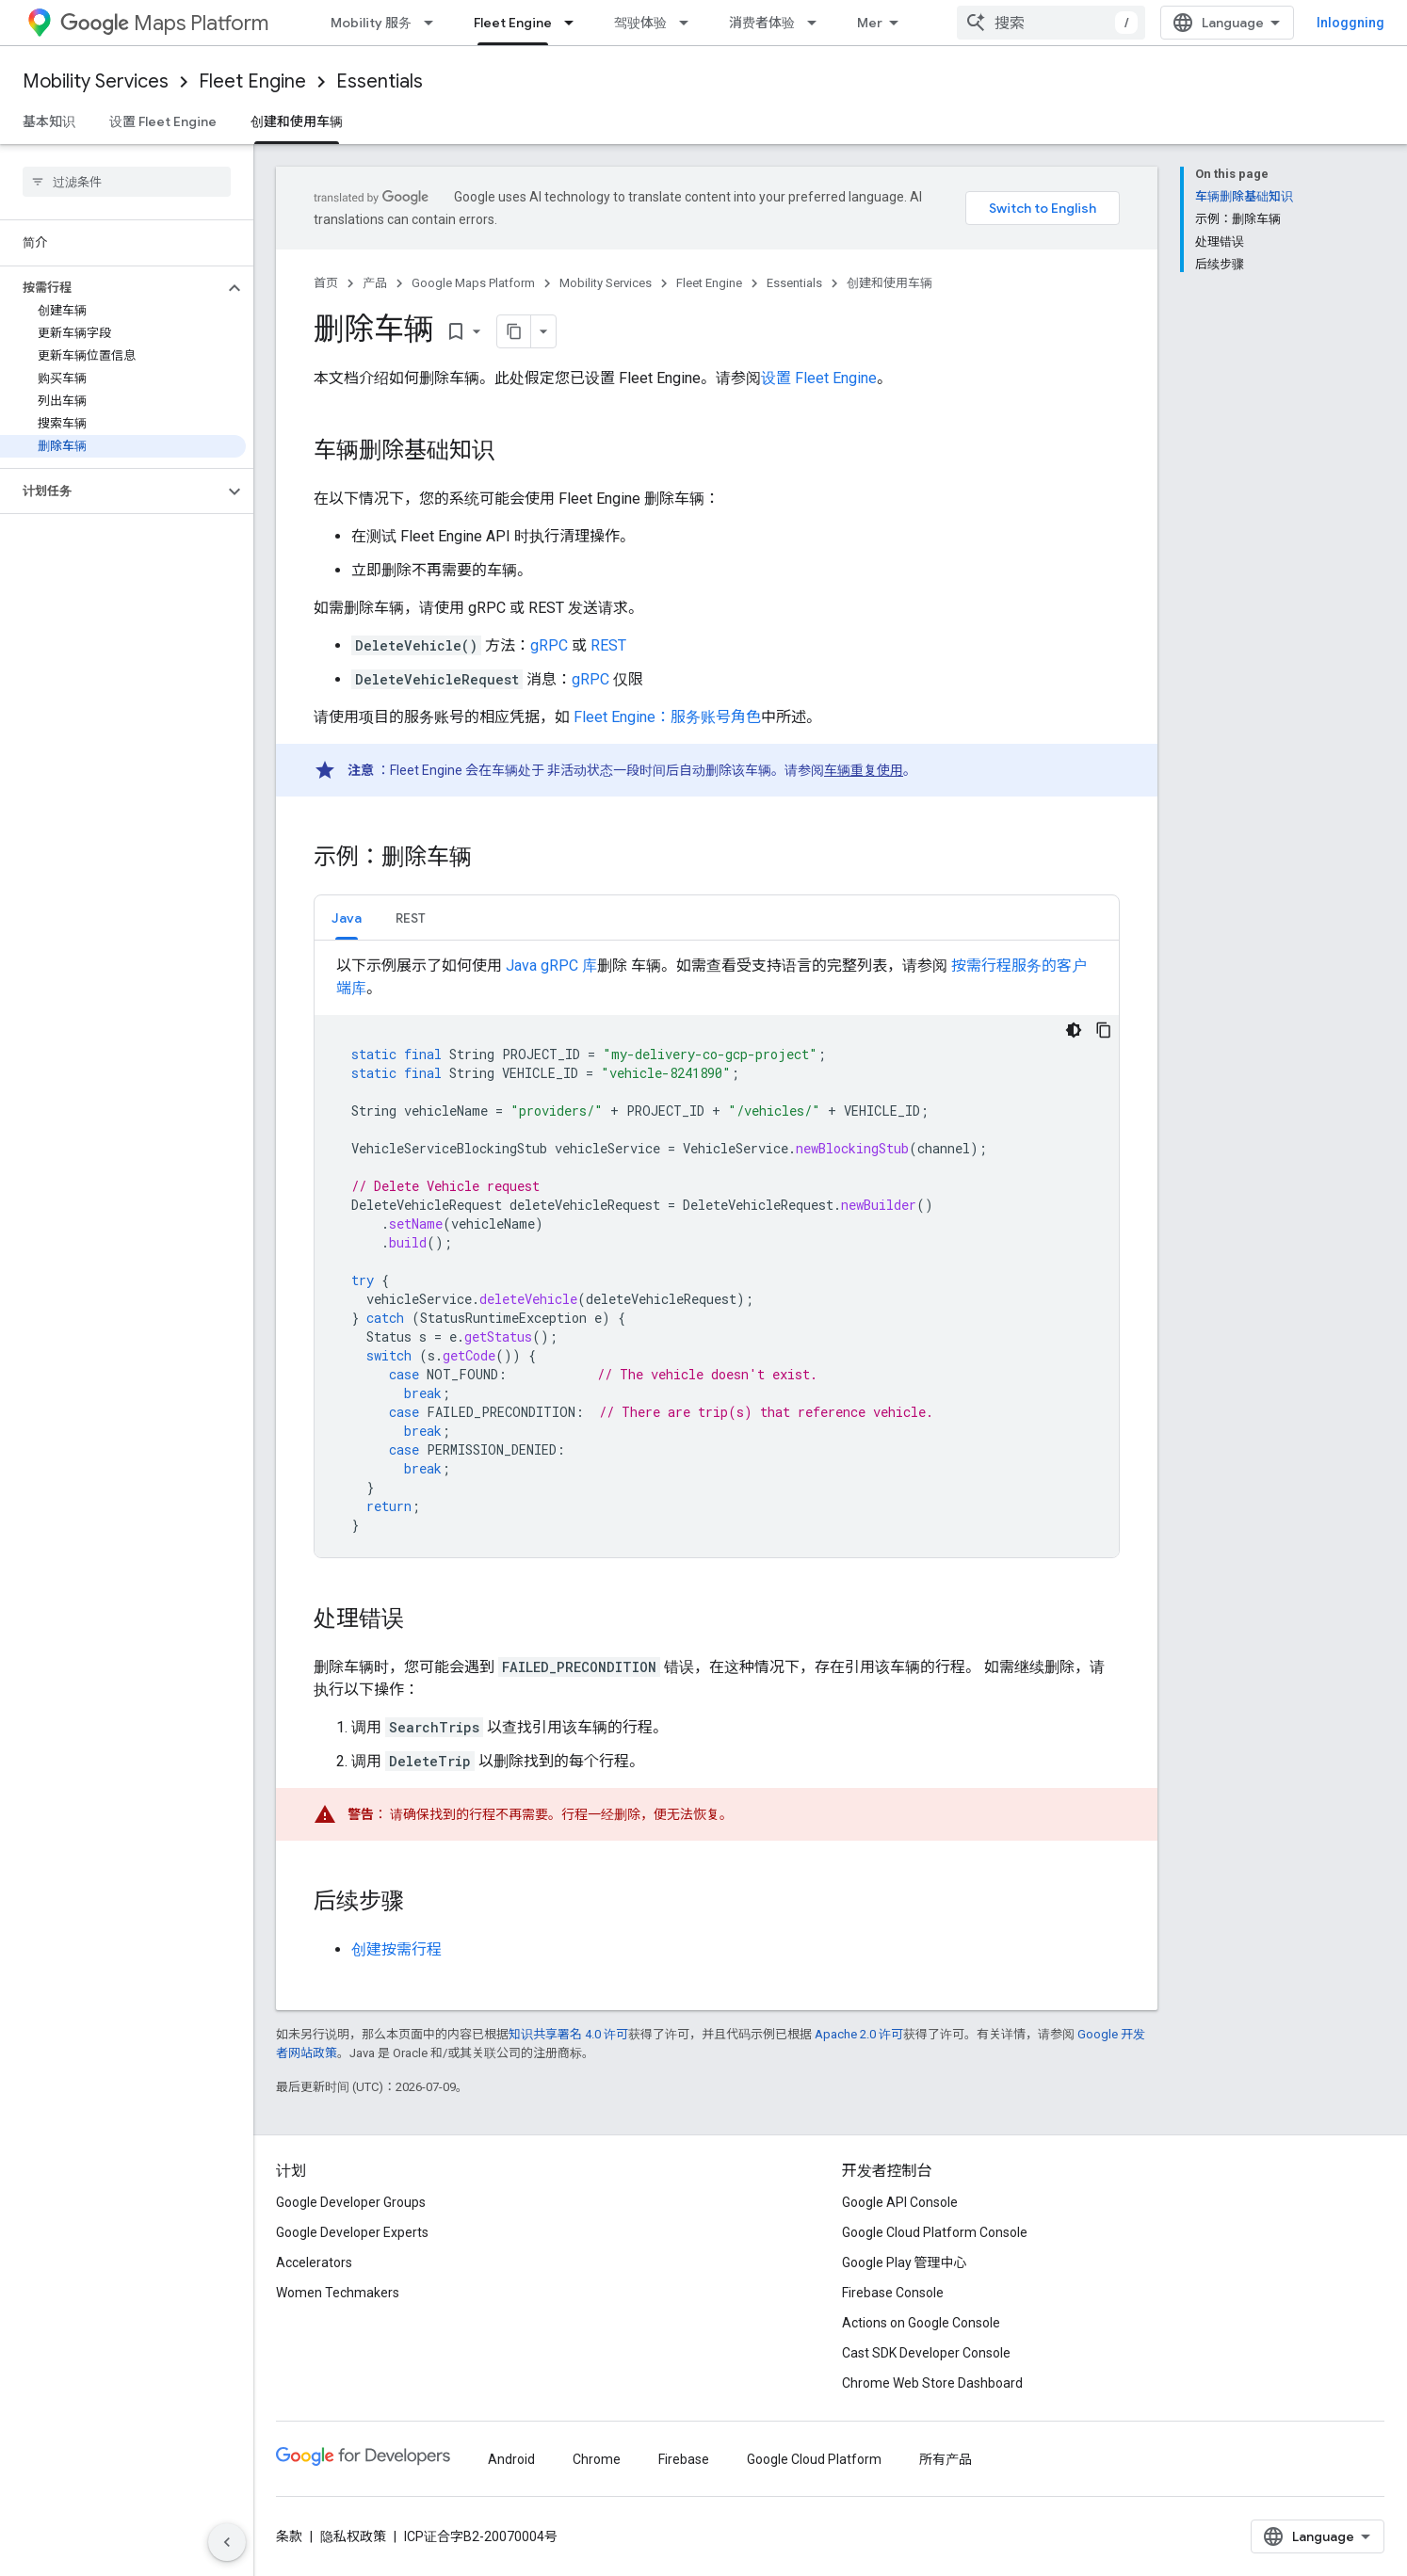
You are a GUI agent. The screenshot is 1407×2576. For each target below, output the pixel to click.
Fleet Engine (252, 81)
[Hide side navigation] (227, 2542)
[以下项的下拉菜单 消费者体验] (817, 22)
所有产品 (945, 2459)
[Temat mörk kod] (1074, 1030)
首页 (326, 283)
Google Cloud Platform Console (934, 2232)
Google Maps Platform (473, 283)
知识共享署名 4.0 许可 (568, 2034)
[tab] (347, 917)
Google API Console (900, 2202)
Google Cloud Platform (814, 2459)
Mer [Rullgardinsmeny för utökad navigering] (869, 22)
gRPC (549, 645)
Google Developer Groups (351, 2202)
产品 (375, 283)
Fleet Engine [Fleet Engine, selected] (513, 22)
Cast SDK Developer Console (926, 2352)
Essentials (379, 81)
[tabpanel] (717, 1256)
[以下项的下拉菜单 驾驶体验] (689, 22)
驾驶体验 (640, 22)
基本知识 (49, 121)
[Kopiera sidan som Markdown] (514, 331)
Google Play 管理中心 (904, 2262)
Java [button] (347, 918)
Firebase (683, 2459)
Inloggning (1350, 22)
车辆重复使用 (863, 770)
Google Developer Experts (352, 2232)
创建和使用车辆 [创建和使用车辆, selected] (297, 121)
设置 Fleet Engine (163, 121)
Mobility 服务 (371, 22)
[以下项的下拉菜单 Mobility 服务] (434, 22)
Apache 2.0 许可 (859, 2034)
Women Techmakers (337, 2292)
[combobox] (1051, 23)
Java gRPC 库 (551, 965)
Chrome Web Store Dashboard (932, 2383)
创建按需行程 (396, 1949)
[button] (111, 288)
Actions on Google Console (921, 2322)
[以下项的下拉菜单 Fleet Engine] (574, 22)
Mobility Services (96, 81)
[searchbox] (127, 182)
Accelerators (314, 2262)
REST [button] (411, 918)
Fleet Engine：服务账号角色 (667, 717)
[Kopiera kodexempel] (1104, 1030)
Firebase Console (893, 2292)
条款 (289, 2536)
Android (511, 2459)
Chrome (597, 2459)
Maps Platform (164, 23)
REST (608, 645)
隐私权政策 (353, 2536)
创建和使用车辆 (889, 283)
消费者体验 (762, 22)
